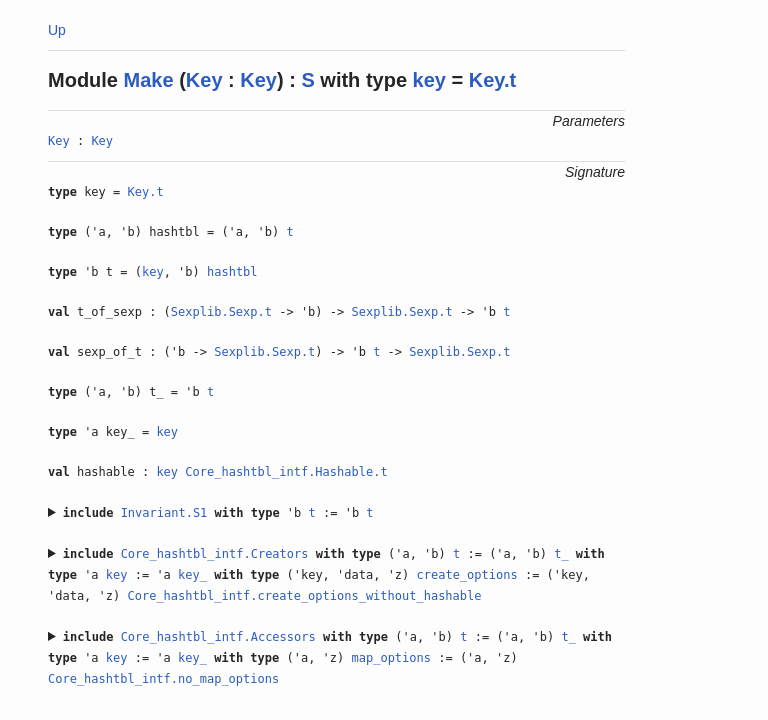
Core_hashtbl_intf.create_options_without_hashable (304, 596)
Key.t (492, 80)
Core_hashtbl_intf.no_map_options (163, 679)
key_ (192, 575)
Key (204, 80)
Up (57, 30)
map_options (391, 658)
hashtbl (232, 272)
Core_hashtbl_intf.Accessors (218, 637)
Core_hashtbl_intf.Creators (215, 554)
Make (149, 80)
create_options (467, 575)
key (429, 80)
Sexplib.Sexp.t (221, 312)
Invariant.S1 (164, 513)
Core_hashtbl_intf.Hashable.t (286, 472)
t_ (561, 554)
